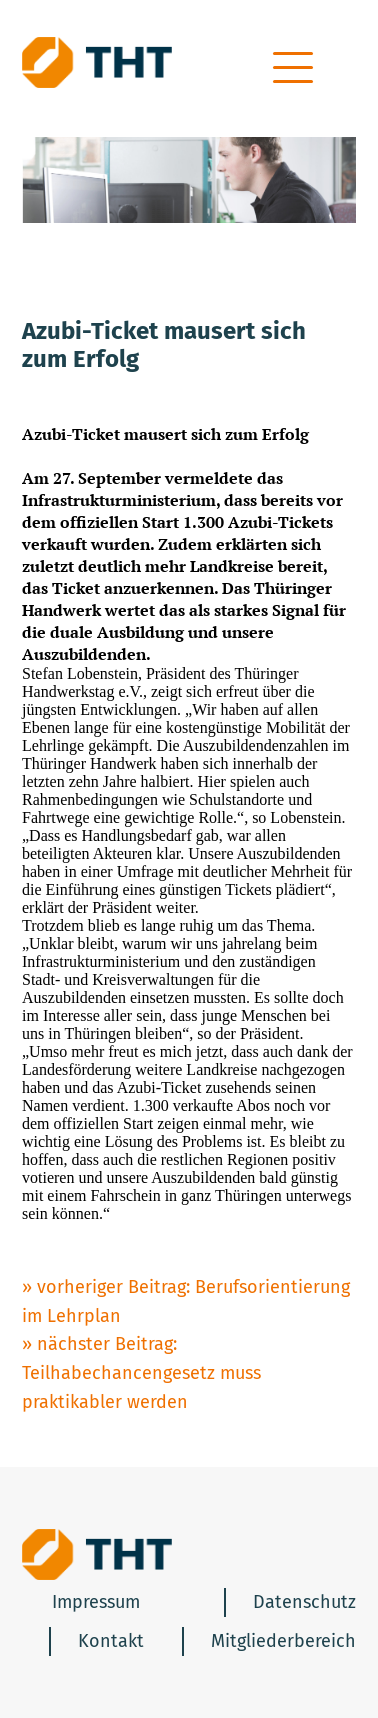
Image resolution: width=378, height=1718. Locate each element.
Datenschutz (304, 1602)
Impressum (96, 1602)
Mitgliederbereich (283, 1641)
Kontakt (111, 1641)
